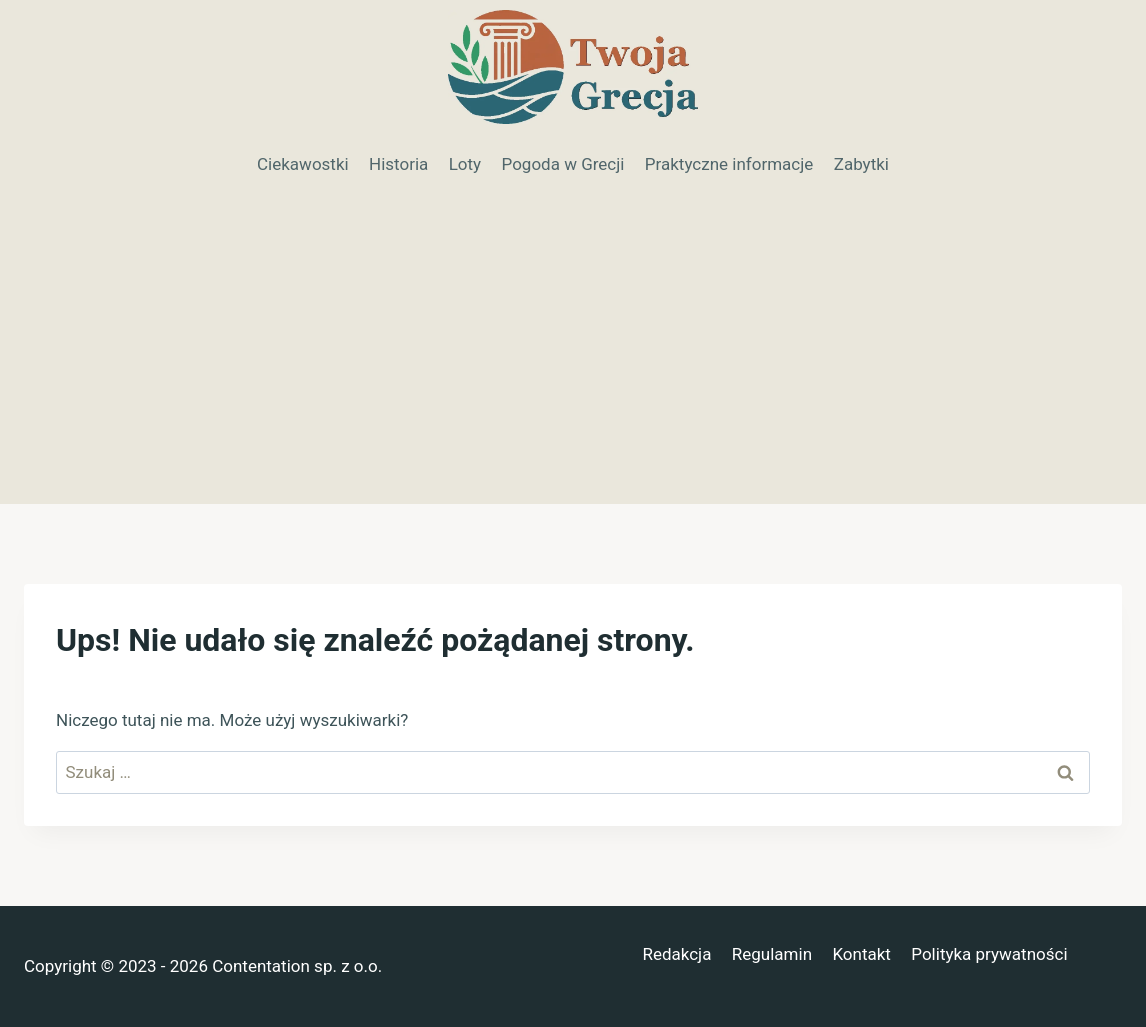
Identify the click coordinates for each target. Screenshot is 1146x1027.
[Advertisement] (573, 354)
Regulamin (772, 954)
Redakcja (676, 954)
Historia (398, 164)
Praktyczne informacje (729, 164)
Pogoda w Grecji (563, 164)
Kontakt (861, 954)
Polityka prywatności (989, 954)
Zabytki (861, 164)
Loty (465, 164)
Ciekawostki (303, 164)
